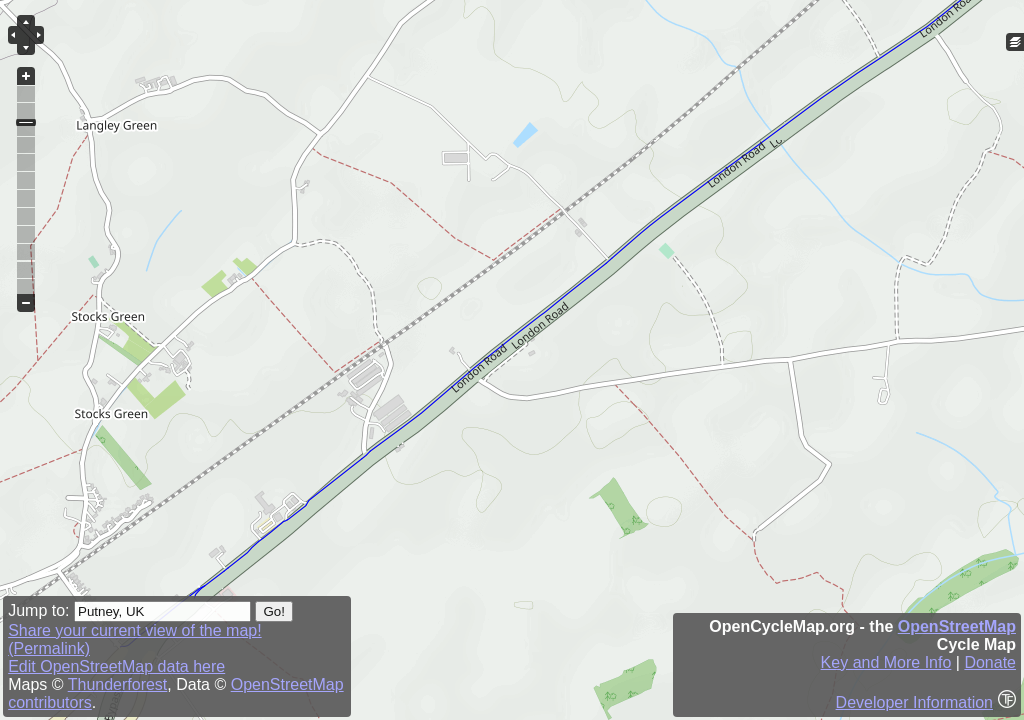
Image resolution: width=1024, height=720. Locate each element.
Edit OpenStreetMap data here (116, 666)
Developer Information (914, 702)
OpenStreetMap (957, 626)
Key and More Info (886, 662)
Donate (990, 662)
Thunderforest (118, 684)
